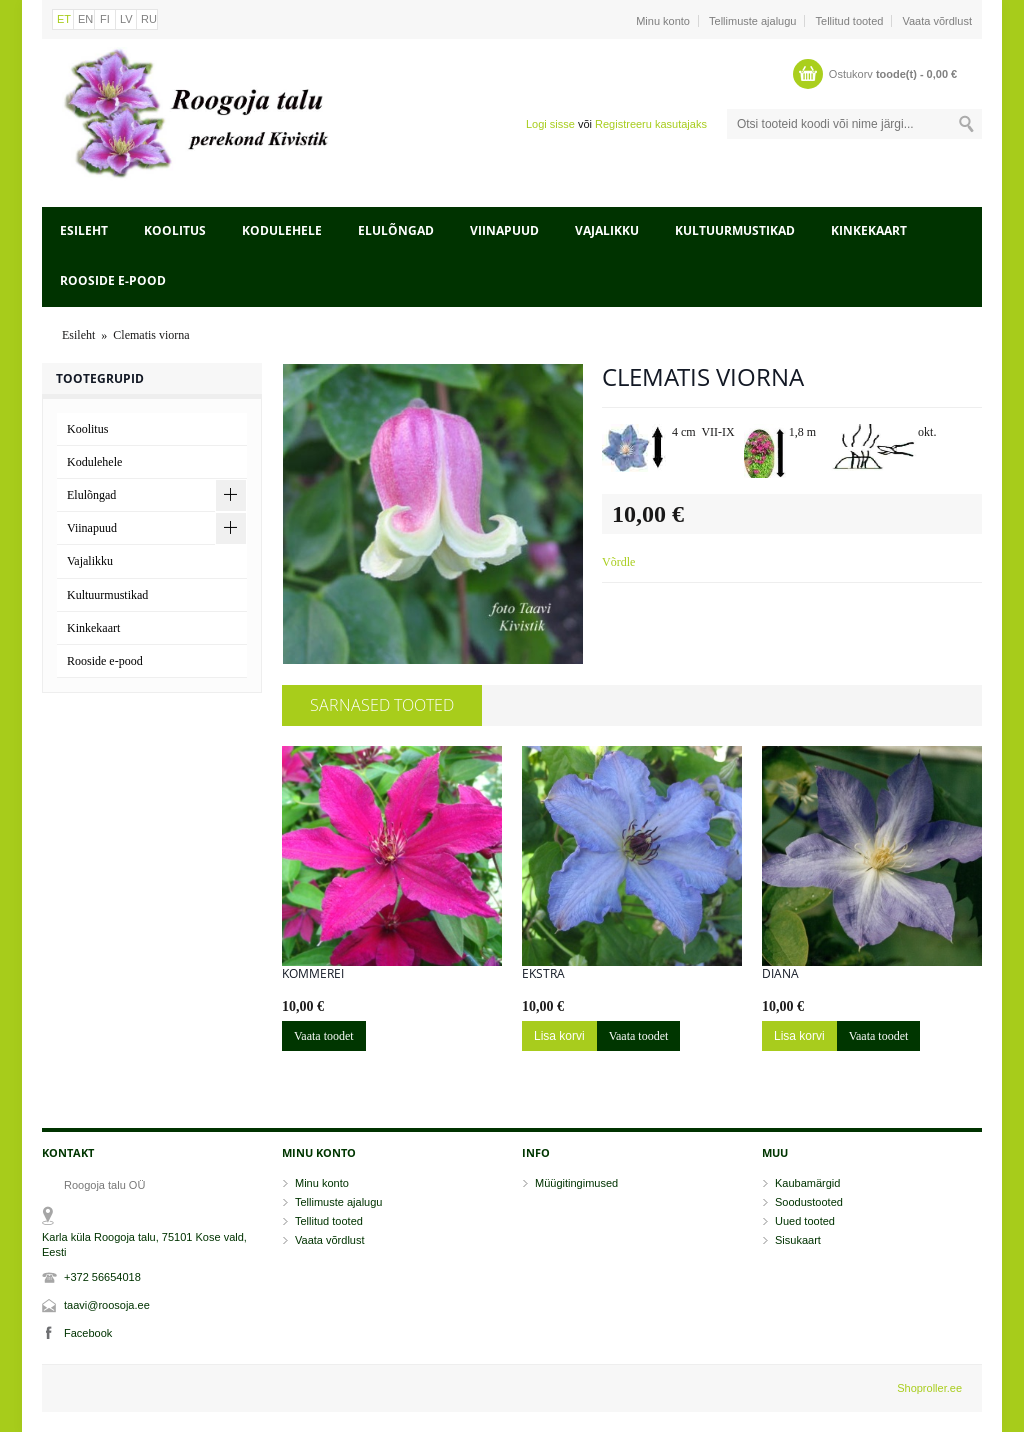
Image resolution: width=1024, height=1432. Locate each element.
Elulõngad (396, 230)
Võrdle (618, 562)
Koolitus (175, 230)
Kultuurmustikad (735, 230)
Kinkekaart (869, 230)
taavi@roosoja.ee (107, 1305)
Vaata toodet (324, 1036)
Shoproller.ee (929, 1388)
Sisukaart (798, 1240)
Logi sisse (550, 124)
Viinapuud (504, 230)
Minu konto (663, 21)
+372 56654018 (102, 1277)
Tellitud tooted (850, 21)
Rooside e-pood (113, 280)
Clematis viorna (151, 335)
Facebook (88, 1333)
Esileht (84, 230)
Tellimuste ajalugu (752, 21)
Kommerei (313, 974)
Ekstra (543, 974)
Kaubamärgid (807, 1183)
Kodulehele (282, 230)
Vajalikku (607, 230)
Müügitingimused (576, 1183)
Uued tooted (805, 1221)
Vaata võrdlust (937, 21)
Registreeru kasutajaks (651, 124)
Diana (780, 974)
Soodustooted (809, 1202)
